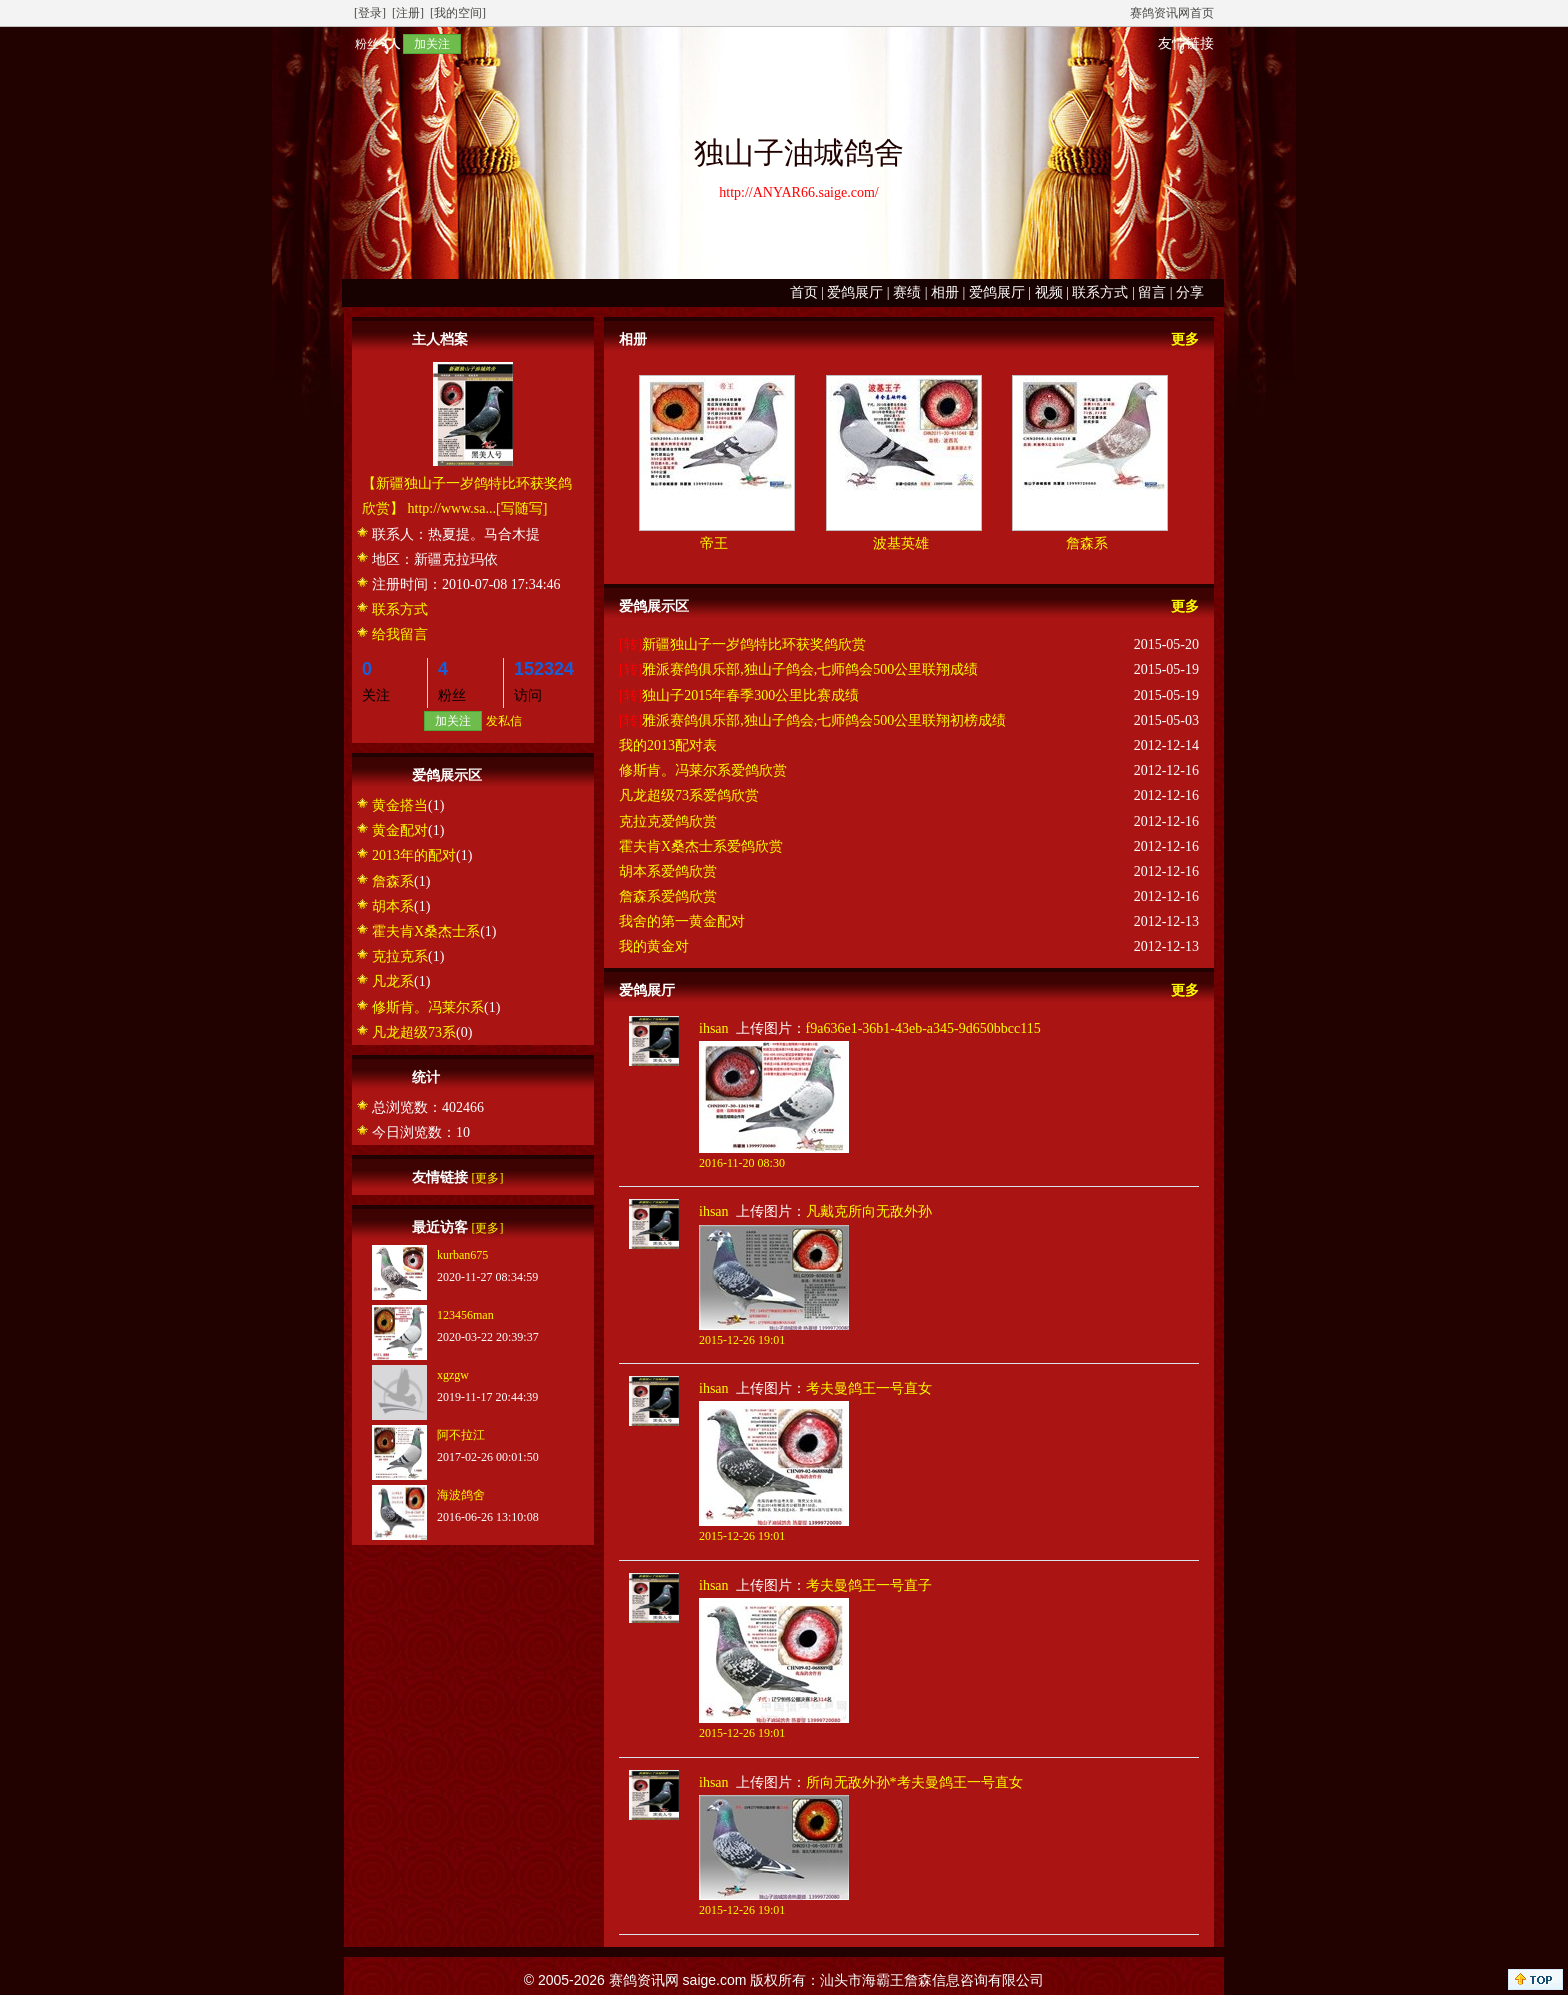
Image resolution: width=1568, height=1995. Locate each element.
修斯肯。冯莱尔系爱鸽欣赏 (703, 770)
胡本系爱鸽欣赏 (668, 871)
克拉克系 (400, 956)
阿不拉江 (461, 1435)
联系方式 (1100, 292)
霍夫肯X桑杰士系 (426, 931)
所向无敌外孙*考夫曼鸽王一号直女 (914, 1782)
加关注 (432, 44)
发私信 (504, 721)
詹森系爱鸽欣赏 (668, 896)
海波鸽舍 (461, 1495)
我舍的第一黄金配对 (682, 921)
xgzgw (453, 1375)
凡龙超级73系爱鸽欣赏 (689, 795)
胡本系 (393, 906)
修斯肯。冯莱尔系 (428, 1007)
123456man (465, 1315)
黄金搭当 (400, 805)
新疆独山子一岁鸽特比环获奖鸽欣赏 (754, 644)
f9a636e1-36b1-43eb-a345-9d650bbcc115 (923, 1028)
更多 (1185, 339)
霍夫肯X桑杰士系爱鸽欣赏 (701, 846)
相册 (945, 292)
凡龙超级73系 (414, 1032)
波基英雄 (901, 543)
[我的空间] (458, 13)
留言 (1152, 292)
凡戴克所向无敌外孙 (869, 1211)
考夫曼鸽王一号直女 (869, 1388)
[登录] (370, 13)
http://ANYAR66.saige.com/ (798, 192)
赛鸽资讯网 (644, 1980)
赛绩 (907, 292)
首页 (804, 292)
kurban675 (462, 1255)
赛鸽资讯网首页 (1172, 13)
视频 (1049, 292)
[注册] (408, 13)
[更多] (488, 1178)
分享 (1190, 292)
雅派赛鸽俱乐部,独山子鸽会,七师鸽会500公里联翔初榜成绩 (824, 720)
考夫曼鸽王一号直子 (869, 1585)
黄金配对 (400, 830)
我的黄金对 (654, 946)
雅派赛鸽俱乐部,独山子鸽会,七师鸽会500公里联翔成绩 (810, 669)
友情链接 (1186, 43)
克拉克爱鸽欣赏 (668, 821)
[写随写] (521, 508)
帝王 (714, 543)
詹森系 (393, 881)
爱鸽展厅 (855, 292)
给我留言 (400, 634)
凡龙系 (393, 981)
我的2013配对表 (668, 745)
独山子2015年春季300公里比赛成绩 (750, 695)
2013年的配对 (414, 855)
